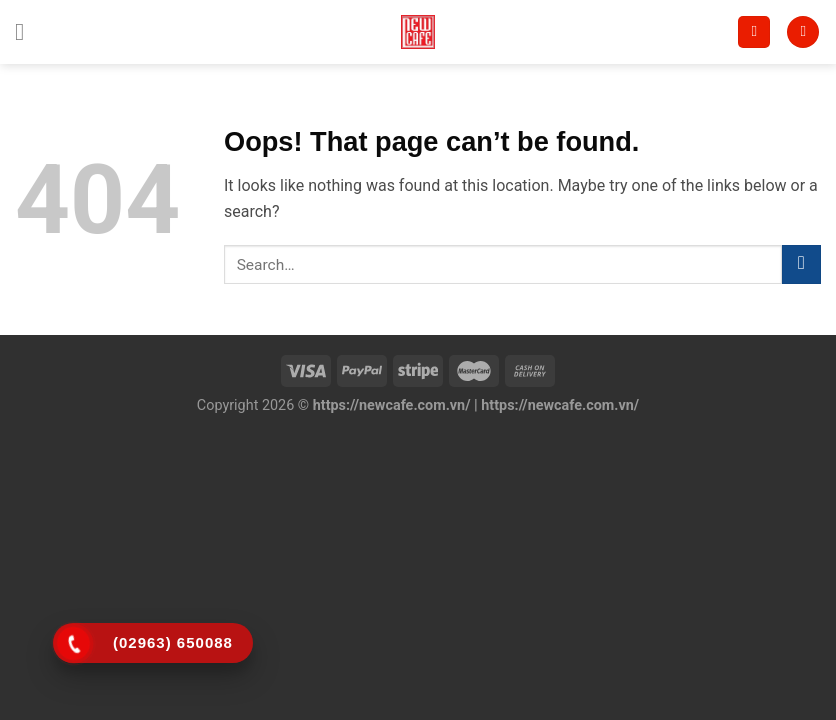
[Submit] (801, 264)
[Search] (754, 32)
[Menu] (27, 31)
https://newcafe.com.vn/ (392, 405)
